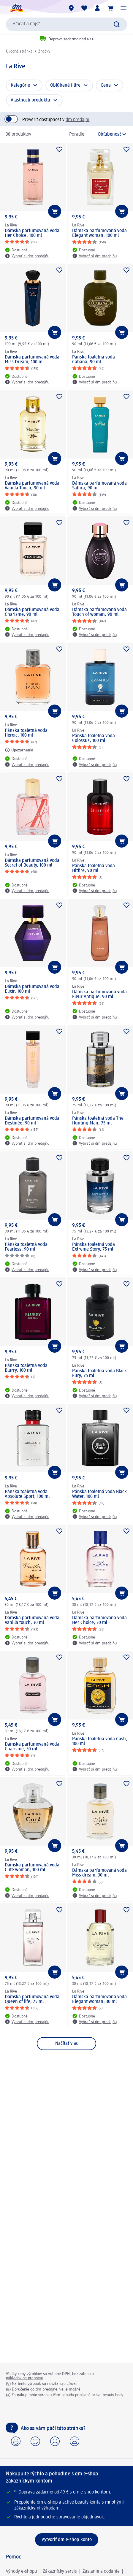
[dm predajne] (71, 8)
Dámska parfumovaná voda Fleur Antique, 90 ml (99, 994)
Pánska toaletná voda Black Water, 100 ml (99, 1494)
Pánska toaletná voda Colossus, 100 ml (93, 738)
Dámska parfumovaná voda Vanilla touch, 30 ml (32, 1620)
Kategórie (20, 85)
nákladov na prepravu (24, 2378)
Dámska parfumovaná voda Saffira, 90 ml (99, 486)
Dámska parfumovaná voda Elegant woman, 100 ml (99, 233)
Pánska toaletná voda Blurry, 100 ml (26, 1368)
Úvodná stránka (19, 51)
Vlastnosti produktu (30, 100)
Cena (106, 85)
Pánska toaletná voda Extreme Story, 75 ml (93, 1247)
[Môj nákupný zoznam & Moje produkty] (84, 8)
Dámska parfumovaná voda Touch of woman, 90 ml (99, 612)
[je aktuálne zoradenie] (108, 134)
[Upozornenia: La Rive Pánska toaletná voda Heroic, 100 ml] (19, 750)
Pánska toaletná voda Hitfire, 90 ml (93, 868)
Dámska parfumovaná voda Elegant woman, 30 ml (99, 1999)
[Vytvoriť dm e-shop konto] (66, 2539)
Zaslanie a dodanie (101, 2571)
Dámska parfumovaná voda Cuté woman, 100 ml (32, 1867)
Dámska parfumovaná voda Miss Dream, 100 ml (32, 359)
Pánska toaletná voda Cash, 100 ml (99, 1741)
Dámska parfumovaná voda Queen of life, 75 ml (32, 1999)
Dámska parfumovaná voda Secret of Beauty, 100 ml (32, 863)
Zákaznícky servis (60, 2571)
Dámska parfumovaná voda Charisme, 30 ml (32, 1747)
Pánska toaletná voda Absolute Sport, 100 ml (27, 1494)
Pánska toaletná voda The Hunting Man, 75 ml (98, 1121)
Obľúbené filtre (65, 85)
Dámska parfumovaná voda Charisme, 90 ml (32, 612)
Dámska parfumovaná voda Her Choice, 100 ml (32, 233)
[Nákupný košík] (110, 8)
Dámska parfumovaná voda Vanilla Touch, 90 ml (32, 486)
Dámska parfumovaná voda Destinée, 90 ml (32, 1121)
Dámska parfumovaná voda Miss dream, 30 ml (99, 1873)
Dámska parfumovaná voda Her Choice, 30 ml (99, 1620)
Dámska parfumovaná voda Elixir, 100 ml (32, 989)
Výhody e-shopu (21, 2571)
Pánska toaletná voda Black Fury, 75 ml (99, 1373)
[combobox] (66, 24)
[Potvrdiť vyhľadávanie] (117, 24)
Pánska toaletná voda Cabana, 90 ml (93, 359)
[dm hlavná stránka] (16, 8)
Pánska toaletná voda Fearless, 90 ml (26, 1247)
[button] (123, 8)
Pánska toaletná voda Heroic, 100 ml (26, 733)
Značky (44, 51)
